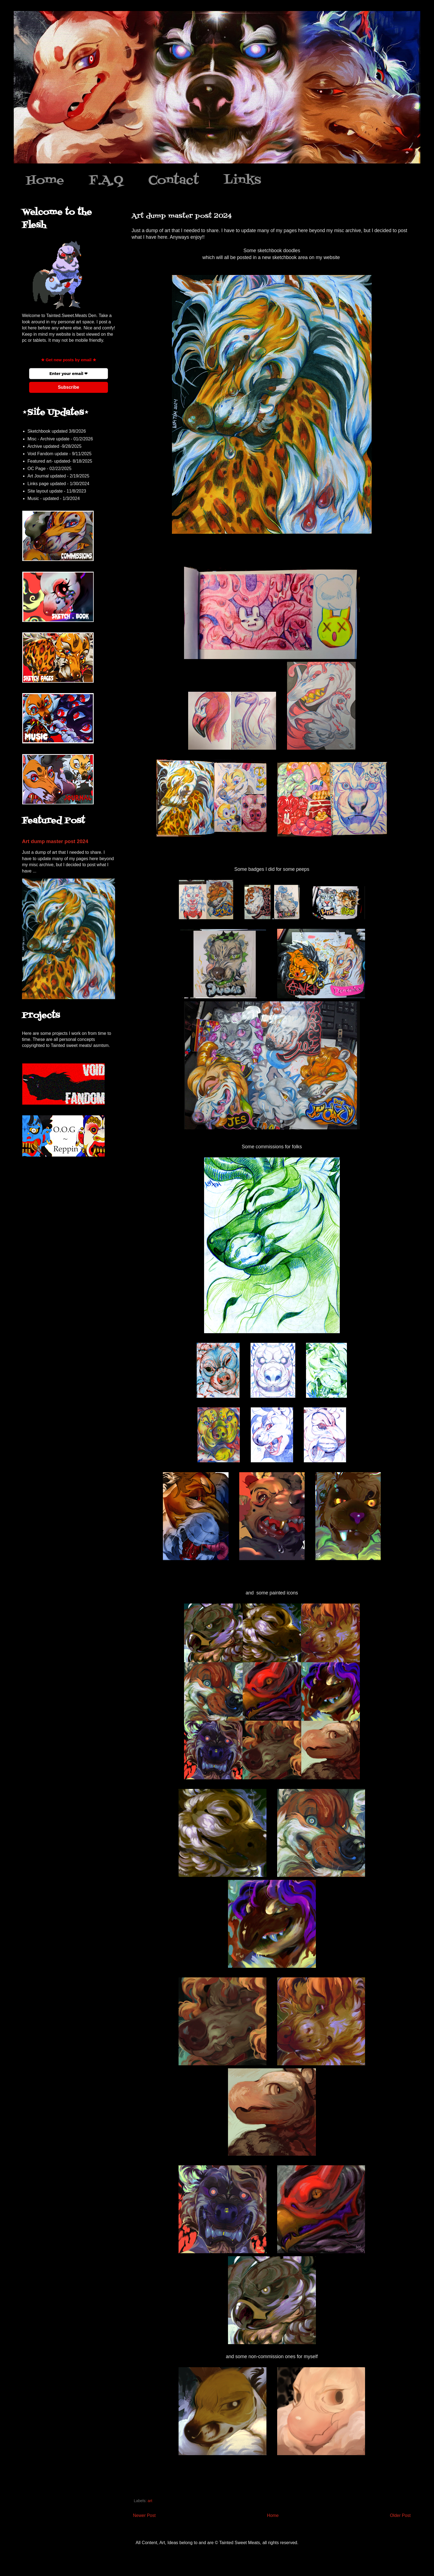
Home (45, 180)
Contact (173, 180)
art (150, 2501)
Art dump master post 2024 (55, 841)
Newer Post (144, 2515)
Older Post (400, 2515)
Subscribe (68, 387)
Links (242, 180)
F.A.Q (106, 180)
